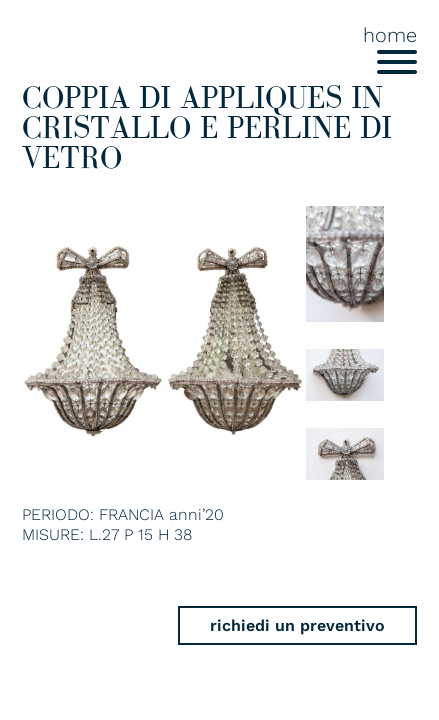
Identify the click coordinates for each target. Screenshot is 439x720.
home (390, 35)
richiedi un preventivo (297, 625)
